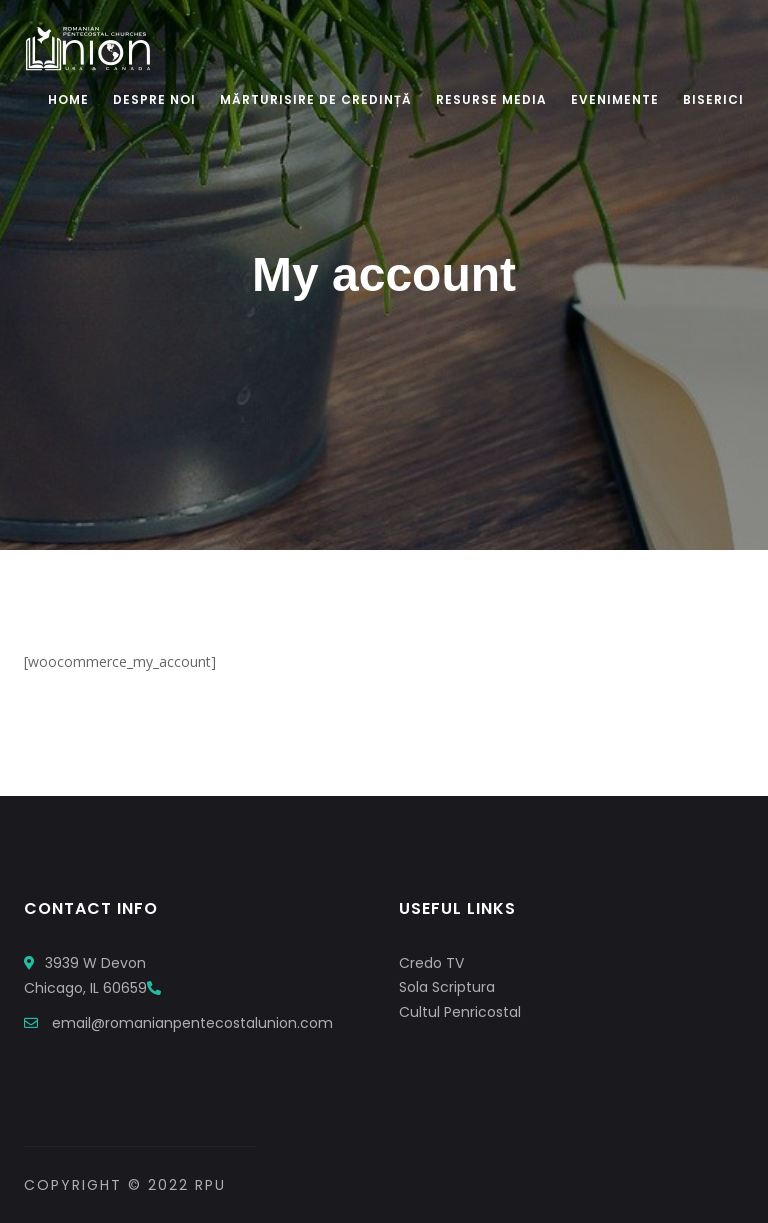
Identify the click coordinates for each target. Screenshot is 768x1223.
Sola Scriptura (447, 987)
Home (68, 99)
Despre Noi (154, 99)
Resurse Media (491, 99)
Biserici (713, 99)
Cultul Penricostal (460, 1012)
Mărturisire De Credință (316, 99)
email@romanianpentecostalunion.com (192, 1023)
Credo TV (431, 963)
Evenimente (615, 99)
